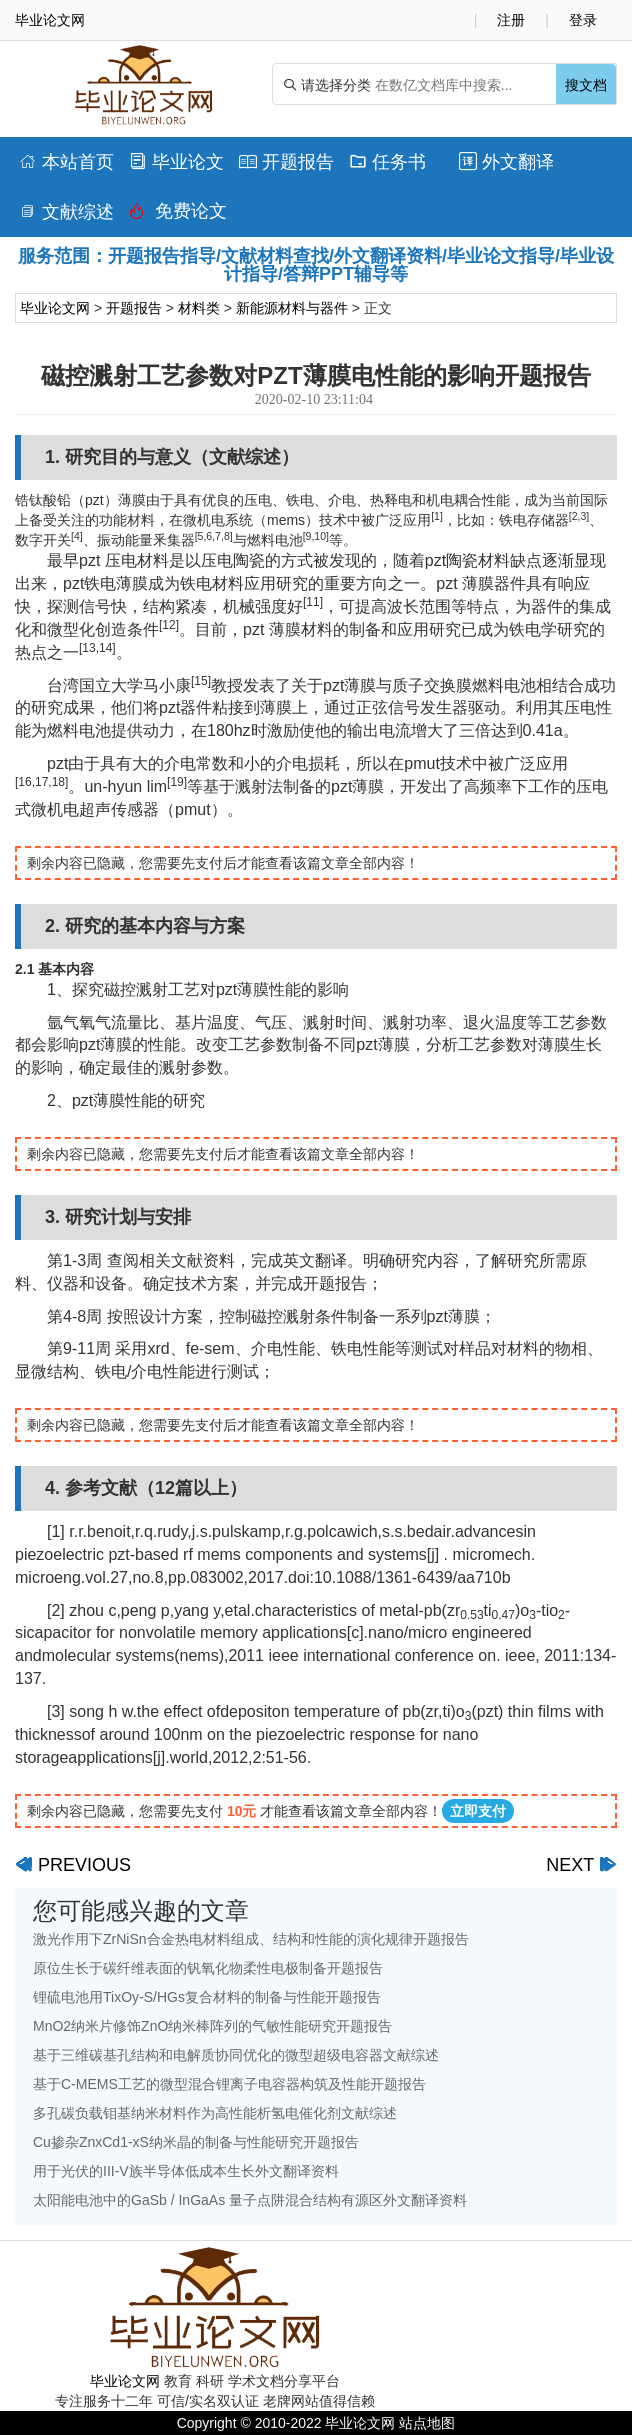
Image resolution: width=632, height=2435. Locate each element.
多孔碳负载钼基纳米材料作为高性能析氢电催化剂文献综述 (215, 2113)
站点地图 (427, 2423)
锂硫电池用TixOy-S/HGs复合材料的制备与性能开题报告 (207, 1997)
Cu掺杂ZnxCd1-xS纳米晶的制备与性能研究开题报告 (196, 2142)
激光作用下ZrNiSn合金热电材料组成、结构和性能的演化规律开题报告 (251, 1939)
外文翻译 (506, 162)
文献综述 (66, 212)
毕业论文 (176, 162)
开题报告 (286, 162)
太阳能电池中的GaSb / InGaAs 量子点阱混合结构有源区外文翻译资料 (250, 2200)
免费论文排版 (178, 216)
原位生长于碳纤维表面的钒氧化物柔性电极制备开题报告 (208, 1968)
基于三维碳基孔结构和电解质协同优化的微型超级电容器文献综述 (236, 2055)
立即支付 (478, 1811)
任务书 (387, 162)
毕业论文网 (55, 308)
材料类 (199, 308)
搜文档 (586, 85)
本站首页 (66, 162)
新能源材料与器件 (292, 308)
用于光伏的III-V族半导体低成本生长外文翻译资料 (186, 2171)
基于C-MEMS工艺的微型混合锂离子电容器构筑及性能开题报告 (229, 2084)
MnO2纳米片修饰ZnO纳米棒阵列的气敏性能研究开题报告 (212, 2026)
